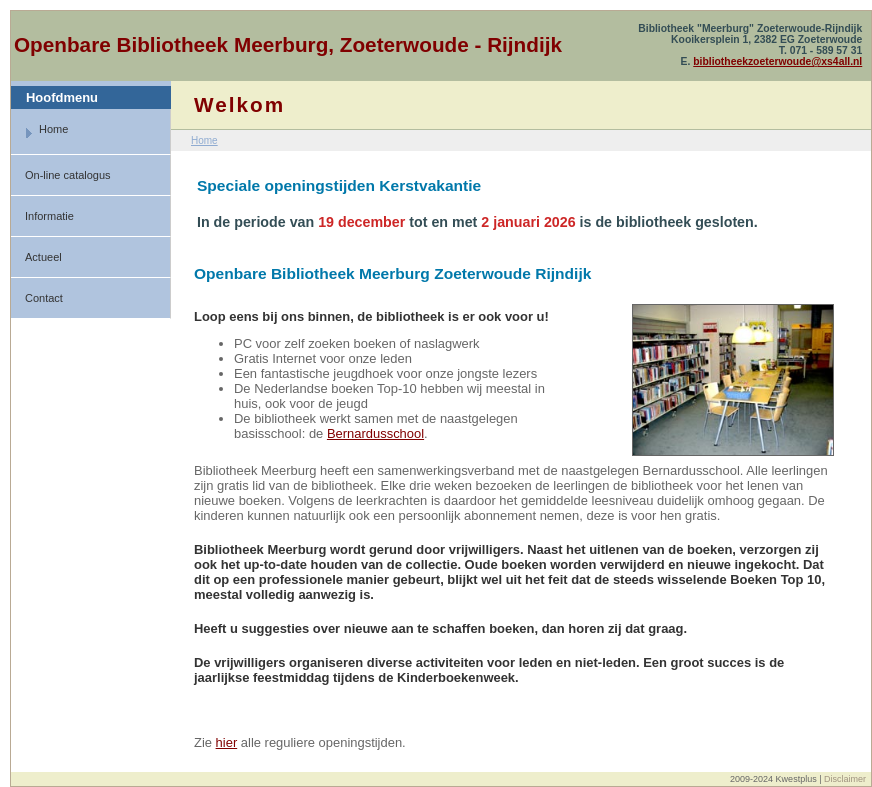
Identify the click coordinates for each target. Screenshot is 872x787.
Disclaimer (845, 779)
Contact (44, 298)
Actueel (43, 257)
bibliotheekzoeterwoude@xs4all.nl (777, 61)
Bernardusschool (375, 433)
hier (227, 742)
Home (46, 131)
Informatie (49, 216)
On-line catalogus (68, 175)
